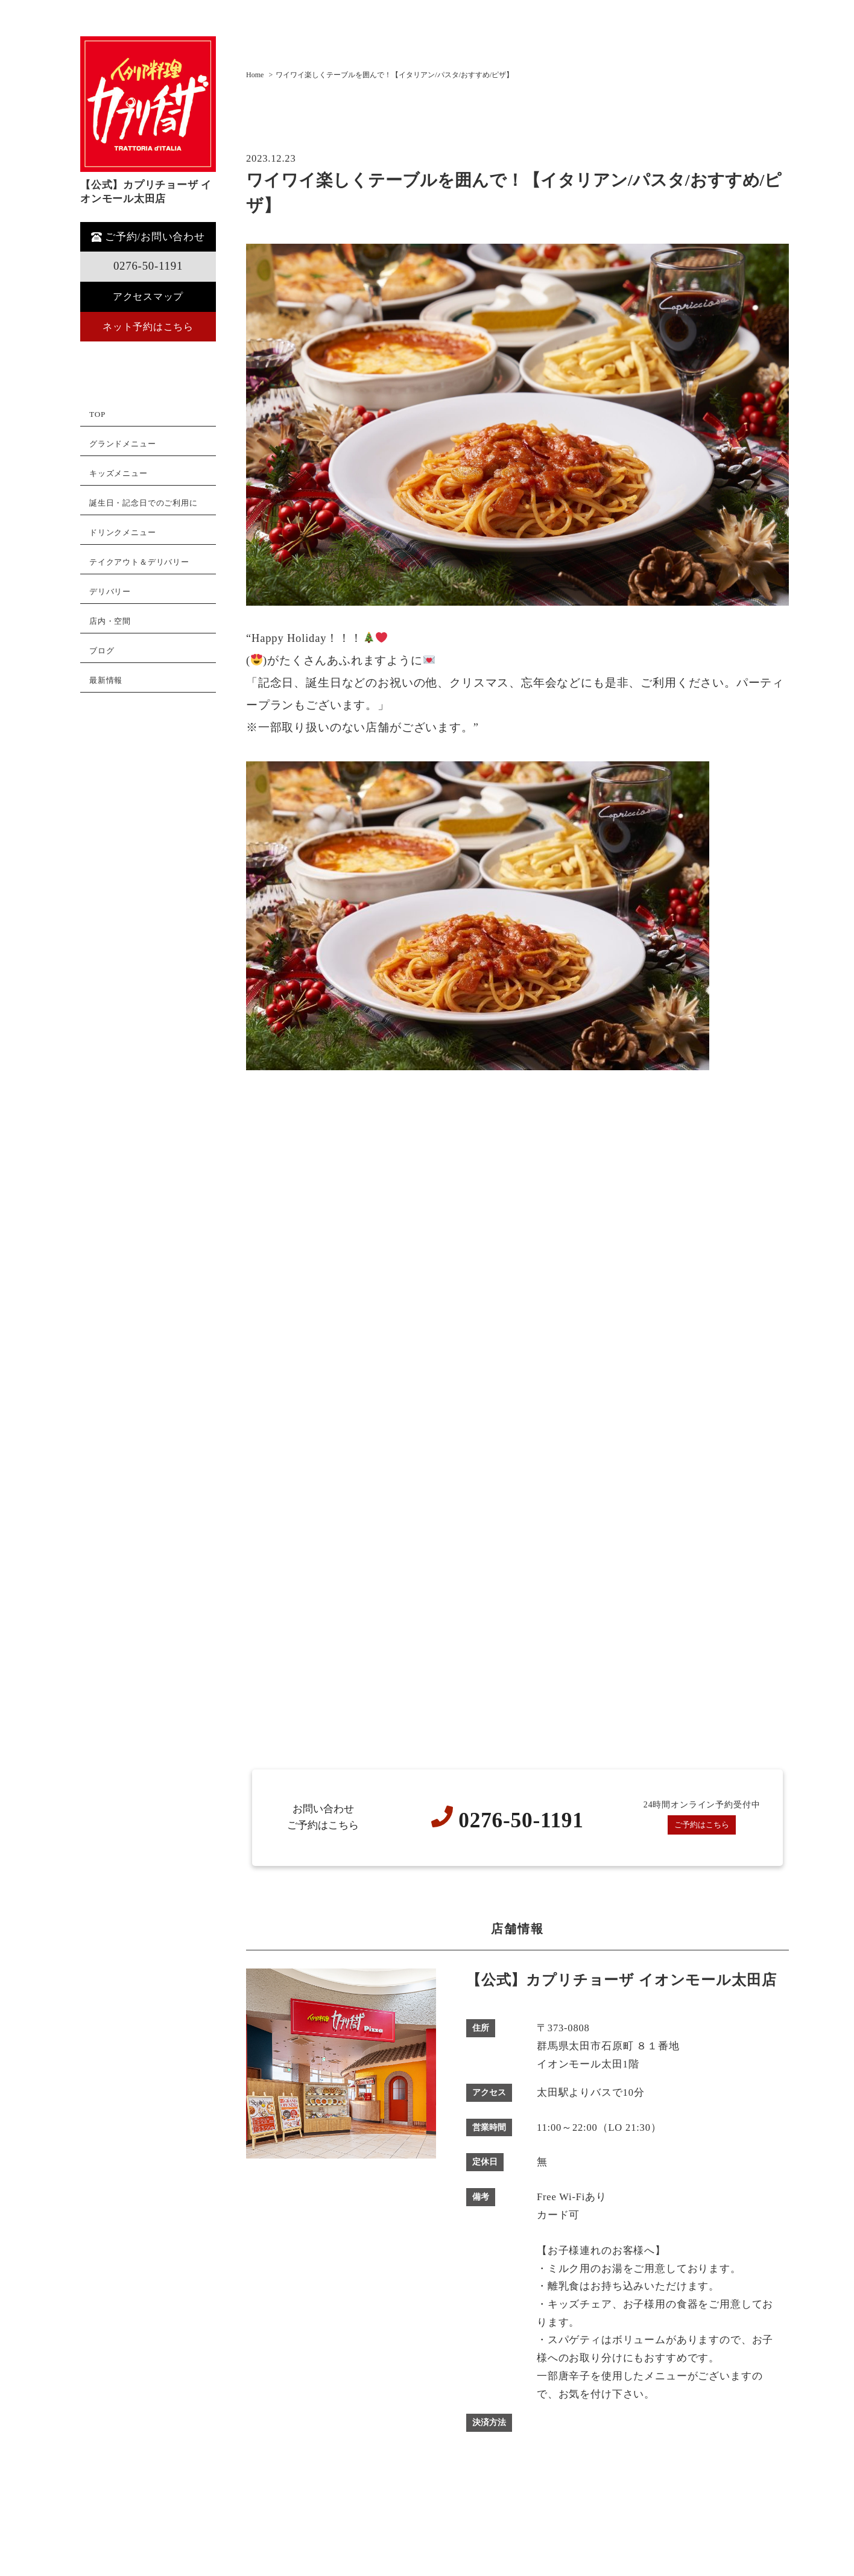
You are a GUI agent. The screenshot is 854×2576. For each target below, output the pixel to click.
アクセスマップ (148, 297)
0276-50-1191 (148, 266)
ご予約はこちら (702, 1824)
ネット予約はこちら (148, 327)
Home (255, 75)
